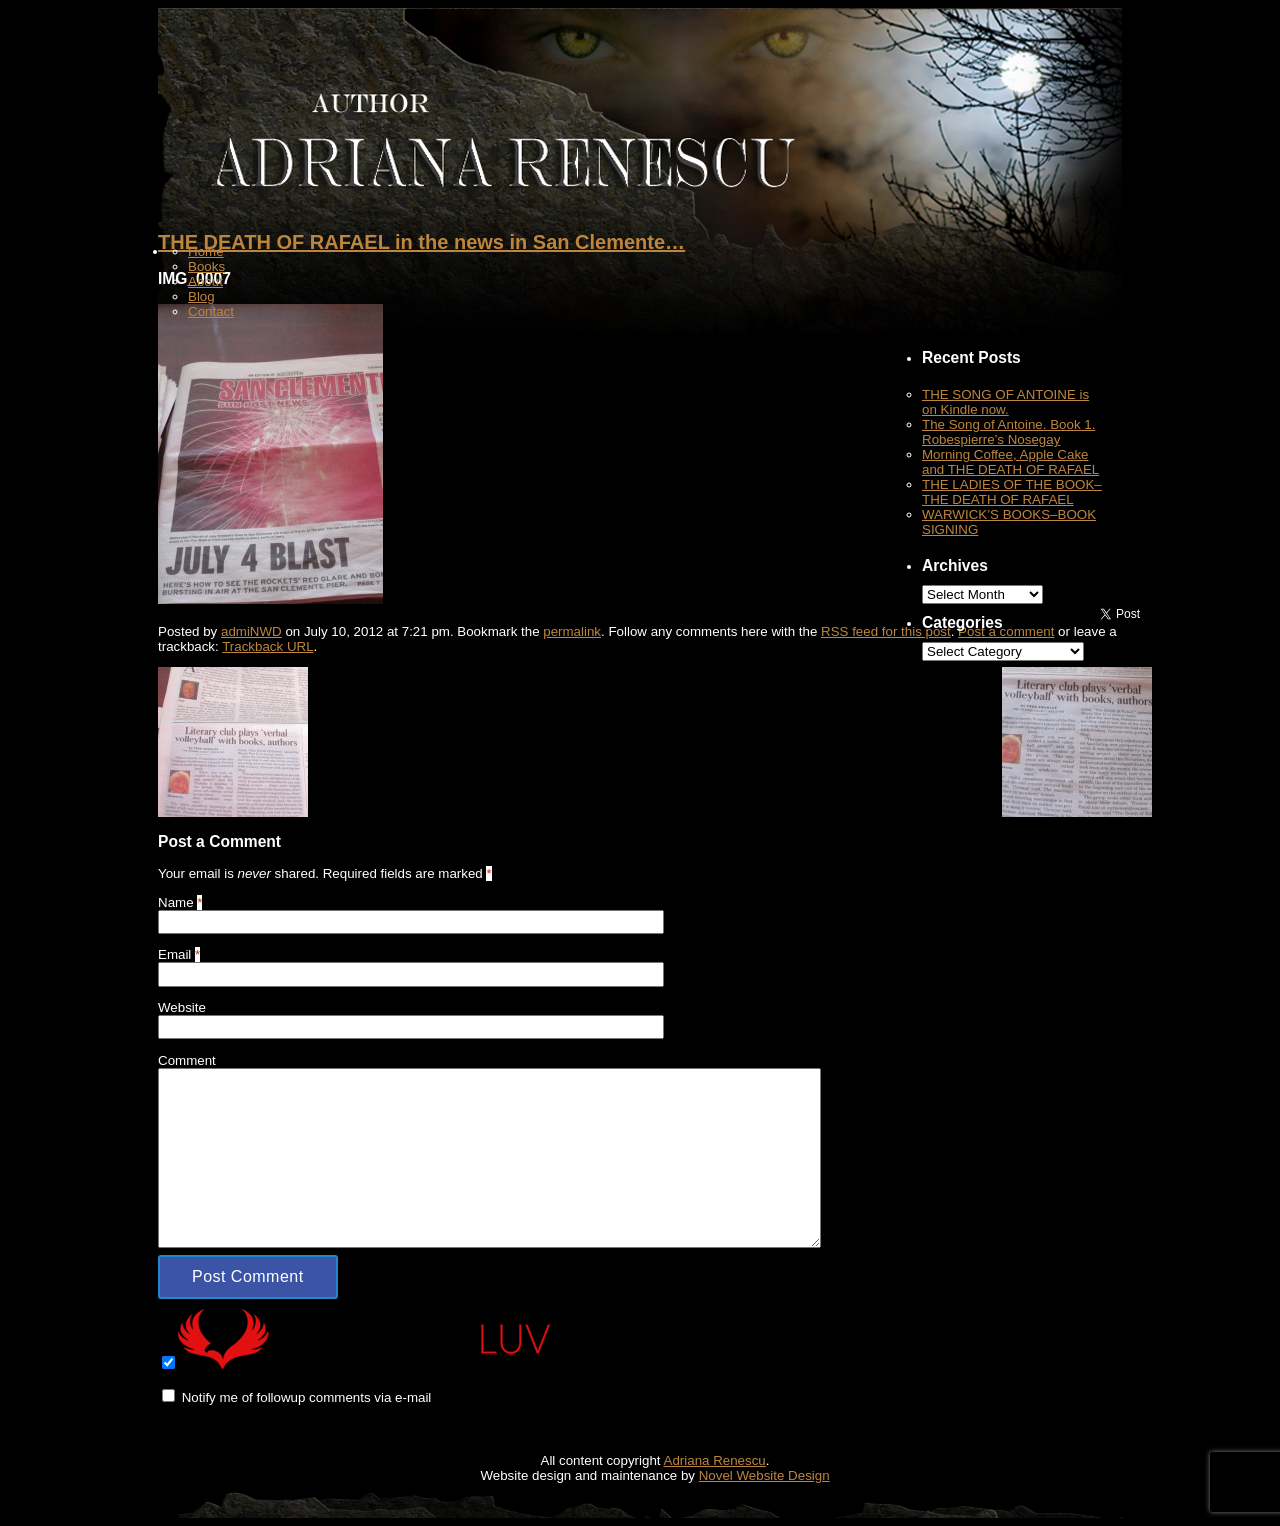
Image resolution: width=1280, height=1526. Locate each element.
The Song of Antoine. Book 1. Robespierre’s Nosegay (1008, 432)
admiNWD (251, 631)
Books (206, 266)
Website (182, 1007)
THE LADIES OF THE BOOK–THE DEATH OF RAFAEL (1012, 492)
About (205, 281)
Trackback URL (267, 646)
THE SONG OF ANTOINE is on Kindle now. (1005, 402)
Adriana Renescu (715, 1460)
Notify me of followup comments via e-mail (307, 1397)
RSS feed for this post (886, 631)
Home (206, 251)
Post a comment (1006, 631)
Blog (201, 296)
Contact (211, 311)
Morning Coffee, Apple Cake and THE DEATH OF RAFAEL (1010, 462)
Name (176, 902)
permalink (572, 631)
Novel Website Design (764, 1475)
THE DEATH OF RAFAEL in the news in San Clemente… (421, 242)
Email (174, 954)
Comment (187, 1060)
